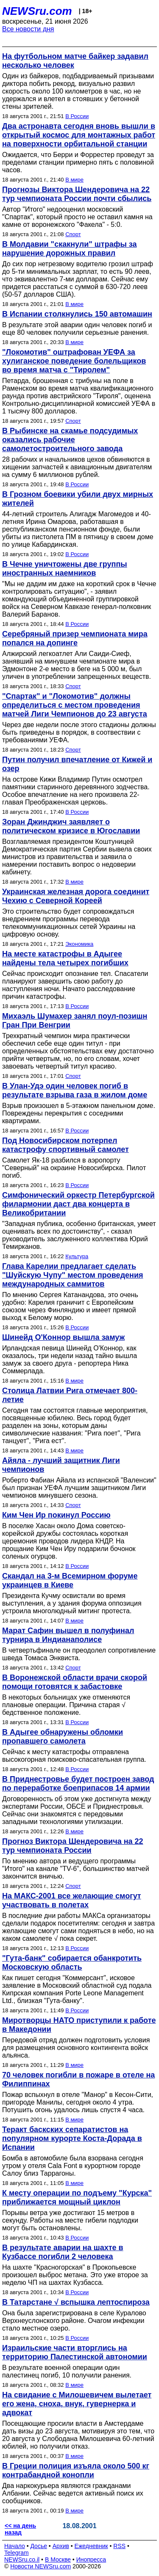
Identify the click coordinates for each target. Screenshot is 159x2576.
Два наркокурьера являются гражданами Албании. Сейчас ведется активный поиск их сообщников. (72, 2493)
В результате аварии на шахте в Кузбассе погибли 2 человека (62, 2252)
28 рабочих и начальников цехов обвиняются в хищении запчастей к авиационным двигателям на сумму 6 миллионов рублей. (77, 467)
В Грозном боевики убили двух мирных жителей (77, 498)
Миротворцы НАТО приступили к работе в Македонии (79, 2024)
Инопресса (91, 2559)
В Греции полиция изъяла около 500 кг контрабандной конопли (75, 2470)
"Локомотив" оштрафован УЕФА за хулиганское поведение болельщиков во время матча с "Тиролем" (74, 361)
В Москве (58, 2559)
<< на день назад (20, 2529)
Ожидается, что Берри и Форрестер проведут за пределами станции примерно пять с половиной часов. (78, 162)
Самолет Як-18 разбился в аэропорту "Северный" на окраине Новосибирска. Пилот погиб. (74, 1168)
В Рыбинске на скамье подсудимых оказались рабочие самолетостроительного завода (70, 440)
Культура (76, 1256)
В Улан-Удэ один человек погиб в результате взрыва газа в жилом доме (74, 1090)
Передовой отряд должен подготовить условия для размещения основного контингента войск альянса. (76, 2047)
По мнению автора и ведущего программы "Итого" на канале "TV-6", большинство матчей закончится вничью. (75, 1868)
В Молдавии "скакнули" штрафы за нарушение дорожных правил (69, 248)
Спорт (73, 234)
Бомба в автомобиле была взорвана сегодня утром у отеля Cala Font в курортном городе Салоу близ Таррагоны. (72, 2165)
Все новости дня (28, 29)
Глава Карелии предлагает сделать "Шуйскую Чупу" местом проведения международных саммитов (72, 1275)
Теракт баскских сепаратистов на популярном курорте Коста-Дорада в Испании (72, 2138)
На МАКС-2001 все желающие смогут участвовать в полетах (71, 1900)
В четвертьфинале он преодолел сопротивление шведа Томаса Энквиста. (79, 1654)
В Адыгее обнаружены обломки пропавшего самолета (62, 1736)
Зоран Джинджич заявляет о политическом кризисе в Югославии (71, 826)
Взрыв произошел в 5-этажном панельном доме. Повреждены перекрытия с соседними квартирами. (78, 1113)
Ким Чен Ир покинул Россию (56, 1515)
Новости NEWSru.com (40, 2566)
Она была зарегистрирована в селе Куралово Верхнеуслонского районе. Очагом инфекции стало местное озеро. (74, 2320)
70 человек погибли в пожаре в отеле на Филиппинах (78, 2079)
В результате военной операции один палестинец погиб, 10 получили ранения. (66, 2371)
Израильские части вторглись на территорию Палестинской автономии (74, 2352)
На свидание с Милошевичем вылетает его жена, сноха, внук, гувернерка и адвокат (76, 2404)
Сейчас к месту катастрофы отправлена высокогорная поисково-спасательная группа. (74, 1755)
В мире (74, 179)
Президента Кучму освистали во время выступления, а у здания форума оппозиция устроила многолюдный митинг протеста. (72, 1603)
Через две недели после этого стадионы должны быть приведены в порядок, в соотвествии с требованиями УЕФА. (79, 732)
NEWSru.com (37, 11)
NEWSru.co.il (21, 2559)
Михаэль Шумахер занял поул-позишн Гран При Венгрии (74, 1020)
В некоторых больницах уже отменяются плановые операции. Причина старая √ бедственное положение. (66, 1705)
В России (77, 116)
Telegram (16, 2552)
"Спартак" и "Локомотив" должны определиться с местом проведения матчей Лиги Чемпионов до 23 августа (74, 705)
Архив (61, 2546)
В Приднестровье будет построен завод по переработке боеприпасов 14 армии (78, 1783)
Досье (38, 2546)
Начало (14, 2546)
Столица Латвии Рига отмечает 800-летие (69, 1395)
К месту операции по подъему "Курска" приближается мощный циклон (77, 2197)
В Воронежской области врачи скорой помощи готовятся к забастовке (74, 1682)
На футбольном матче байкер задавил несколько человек (75, 60)
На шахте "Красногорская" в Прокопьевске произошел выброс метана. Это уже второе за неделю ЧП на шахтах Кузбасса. (75, 2275)
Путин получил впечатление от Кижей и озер (77, 764)
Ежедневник (91, 2546)
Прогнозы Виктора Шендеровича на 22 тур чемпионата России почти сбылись (76, 194)
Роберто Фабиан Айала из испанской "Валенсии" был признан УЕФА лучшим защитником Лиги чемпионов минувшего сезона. (79, 1488)
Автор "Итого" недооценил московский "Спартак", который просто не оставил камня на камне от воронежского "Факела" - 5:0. (77, 217)
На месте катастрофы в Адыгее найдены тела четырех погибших (65, 958)
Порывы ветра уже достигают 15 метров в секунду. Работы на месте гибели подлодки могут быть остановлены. (70, 2220)
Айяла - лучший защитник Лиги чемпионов (61, 1465)
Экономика (79, 944)
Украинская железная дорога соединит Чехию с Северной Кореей (75, 896)
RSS (119, 2546)
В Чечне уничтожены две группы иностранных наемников (64, 568)
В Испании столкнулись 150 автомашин (77, 314)
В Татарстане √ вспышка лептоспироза (76, 2302)
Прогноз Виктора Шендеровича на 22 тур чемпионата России (72, 1845)
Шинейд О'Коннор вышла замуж (63, 1337)
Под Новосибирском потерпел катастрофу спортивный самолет (65, 1145)
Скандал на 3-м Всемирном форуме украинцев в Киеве (69, 1580)
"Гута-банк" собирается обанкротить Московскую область (72, 1962)
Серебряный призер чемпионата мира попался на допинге (75, 638)
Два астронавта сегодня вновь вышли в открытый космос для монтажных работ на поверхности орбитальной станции (78, 135)
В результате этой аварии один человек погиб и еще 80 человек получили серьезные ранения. (77, 328)
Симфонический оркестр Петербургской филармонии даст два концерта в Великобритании (78, 1204)
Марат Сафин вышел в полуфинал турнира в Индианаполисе (68, 1635)
